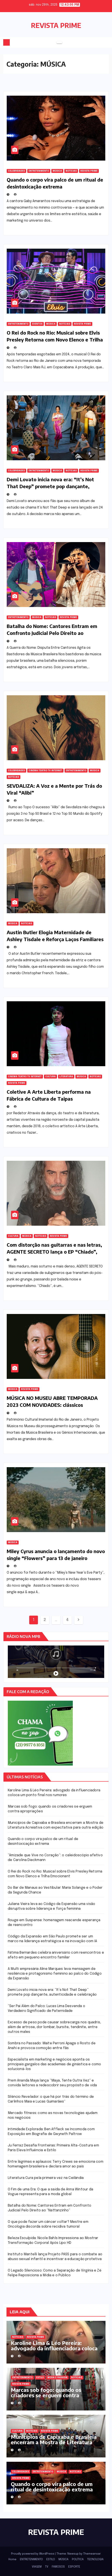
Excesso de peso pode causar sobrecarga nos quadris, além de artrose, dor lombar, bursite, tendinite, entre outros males (54, 2027)
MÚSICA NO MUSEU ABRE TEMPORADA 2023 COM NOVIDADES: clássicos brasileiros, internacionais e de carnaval (53, 1405)
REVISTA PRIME (56, 25)
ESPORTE (74, 2566)
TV (46, 2566)
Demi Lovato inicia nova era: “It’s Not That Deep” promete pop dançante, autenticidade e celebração (50, 486)
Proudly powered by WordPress (33, 2553)
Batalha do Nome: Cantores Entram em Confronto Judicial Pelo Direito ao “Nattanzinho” (52, 633)
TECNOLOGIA (95, 2559)
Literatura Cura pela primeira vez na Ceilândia (46, 2178)
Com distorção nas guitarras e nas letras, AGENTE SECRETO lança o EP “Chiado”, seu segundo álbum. (54, 1252)
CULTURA (50, 1076)
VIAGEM (37, 2566)
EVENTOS (37, 324)
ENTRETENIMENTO (39, 171)
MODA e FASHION (57, 2377)
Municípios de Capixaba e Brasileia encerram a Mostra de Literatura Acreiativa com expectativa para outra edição (54, 2444)
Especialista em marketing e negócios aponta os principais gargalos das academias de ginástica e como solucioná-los (54, 2064)
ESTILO (40, 2377)
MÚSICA (57, 171)
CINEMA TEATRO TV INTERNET (45, 771)
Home (12, 2559)
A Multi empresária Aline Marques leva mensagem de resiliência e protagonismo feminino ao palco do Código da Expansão (55, 1973)
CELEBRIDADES (16, 171)
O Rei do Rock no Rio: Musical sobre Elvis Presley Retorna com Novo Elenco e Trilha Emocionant (55, 339)
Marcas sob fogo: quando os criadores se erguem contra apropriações (46, 2395)
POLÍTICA (78, 2559)
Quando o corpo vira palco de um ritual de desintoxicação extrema (52, 2486)
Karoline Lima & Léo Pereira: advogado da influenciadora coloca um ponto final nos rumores (54, 2348)
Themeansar (92, 2553)
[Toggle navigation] (59, 42)
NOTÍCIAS (71, 171)
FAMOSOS (58, 2566)
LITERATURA (66, 1076)
